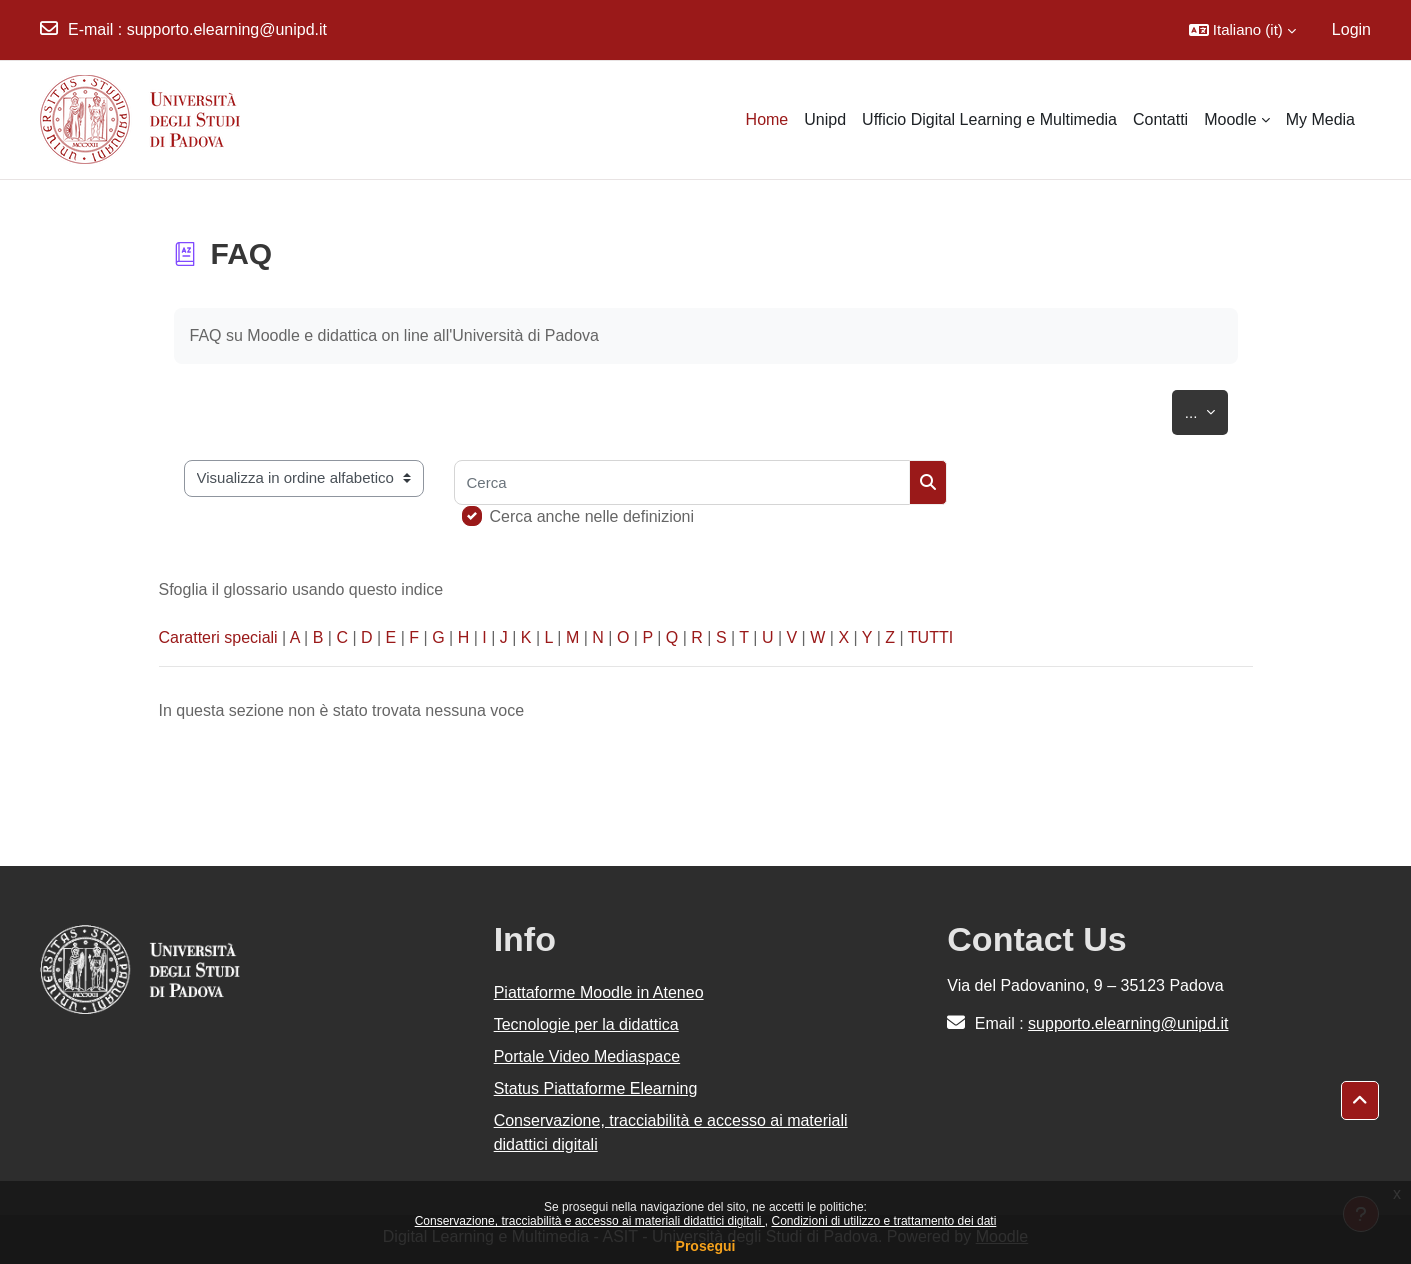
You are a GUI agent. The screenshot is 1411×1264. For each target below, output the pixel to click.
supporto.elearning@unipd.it (227, 29)
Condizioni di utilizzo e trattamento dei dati (884, 1221)
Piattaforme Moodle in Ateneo (599, 992)
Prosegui (706, 1246)
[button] (1242, 30)
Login (1351, 29)
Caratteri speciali (218, 637)
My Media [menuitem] (1320, 119)
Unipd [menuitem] (825, 119)
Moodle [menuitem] (1230, 119)
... (1206, 409)
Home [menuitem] (767, 119)
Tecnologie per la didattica (586, 1024)
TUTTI (930, 637)
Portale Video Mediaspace (587, 1056)
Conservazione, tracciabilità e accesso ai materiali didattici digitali (590, 1221)
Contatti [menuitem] (1160, 119)
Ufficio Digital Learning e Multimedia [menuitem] (989, 119)
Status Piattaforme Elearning (596, 1088)
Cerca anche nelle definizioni (592, 516)
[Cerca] (682, 482)
